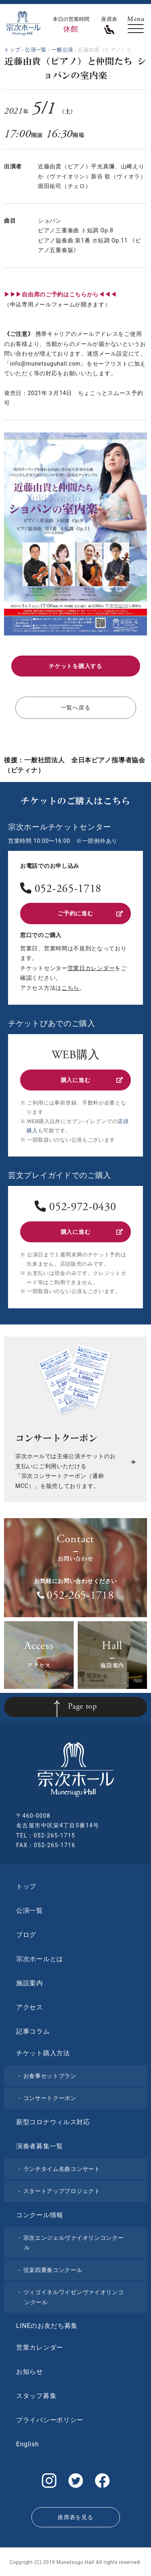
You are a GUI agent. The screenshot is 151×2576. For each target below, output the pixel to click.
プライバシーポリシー (49, 2420)
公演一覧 (29, 1910)
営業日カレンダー (91, 968)
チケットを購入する (75, 666)
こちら (70, 988)
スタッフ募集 (36, 2396)
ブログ (26, 1935)
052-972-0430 (82, 1207)
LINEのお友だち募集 (47, 2326)
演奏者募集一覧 (39, 2146)
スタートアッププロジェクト (61, 2191)
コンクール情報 (39, 2215)
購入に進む (92, 1080)
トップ (26, 1886)
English (27, 2444)
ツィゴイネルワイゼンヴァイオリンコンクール (73, 2297)
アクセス (29, 2007)
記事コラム (33, 2031)
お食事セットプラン (50, 2076)
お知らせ (29, 2371)
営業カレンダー (39, 2347)
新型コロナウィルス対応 (53, 2122)
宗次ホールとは (39, 1959)
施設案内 (29, 1983)
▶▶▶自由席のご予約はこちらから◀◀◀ (60, 294)
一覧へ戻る (76, 707)
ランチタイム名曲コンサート (61, 2169)
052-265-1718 (68, 889)
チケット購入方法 (43, 2053)
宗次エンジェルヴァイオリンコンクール (73, 2243)
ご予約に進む (90, 913)
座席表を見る (75, 2517)
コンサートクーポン (50, 2098)
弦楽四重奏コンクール (53, 2270)
